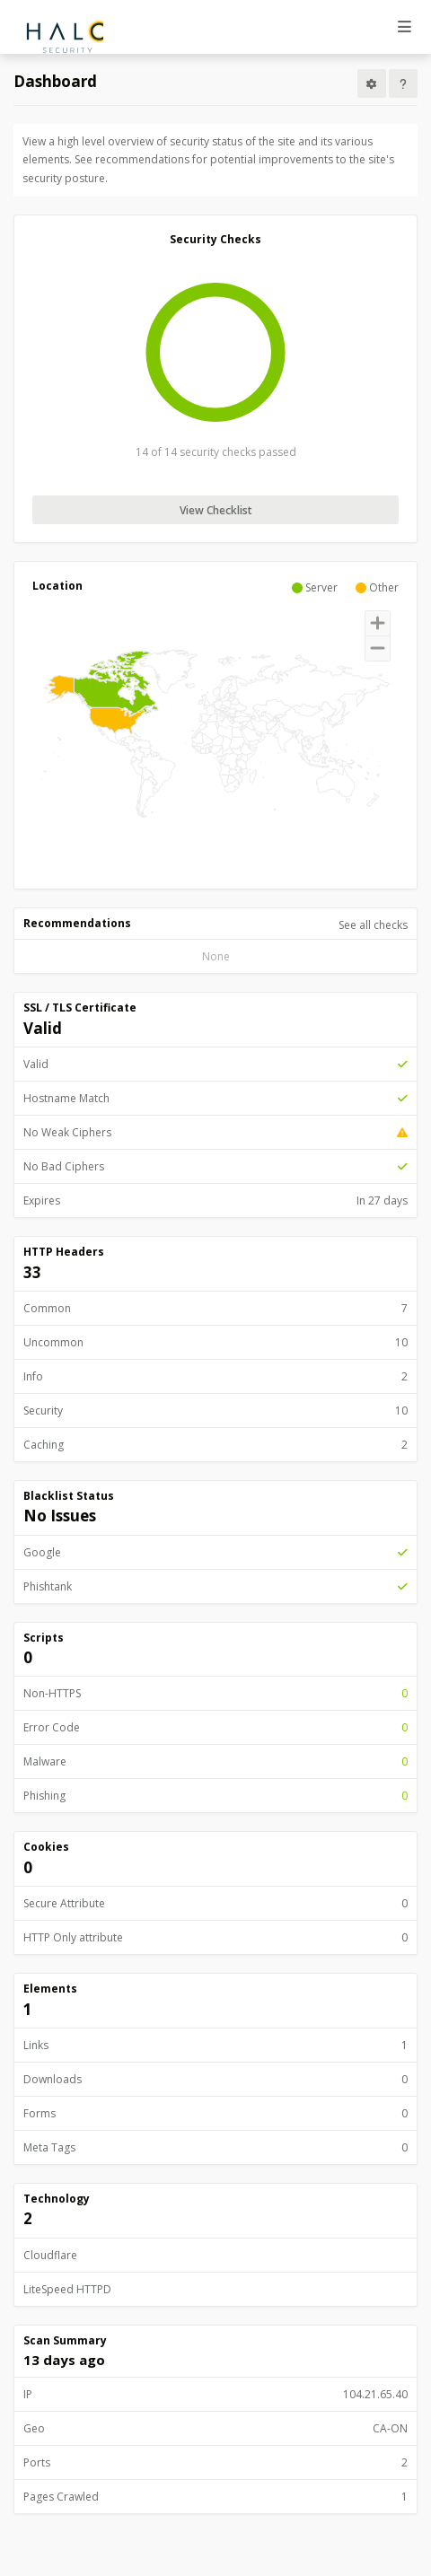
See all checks (373, 925)
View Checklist (216, 510)
